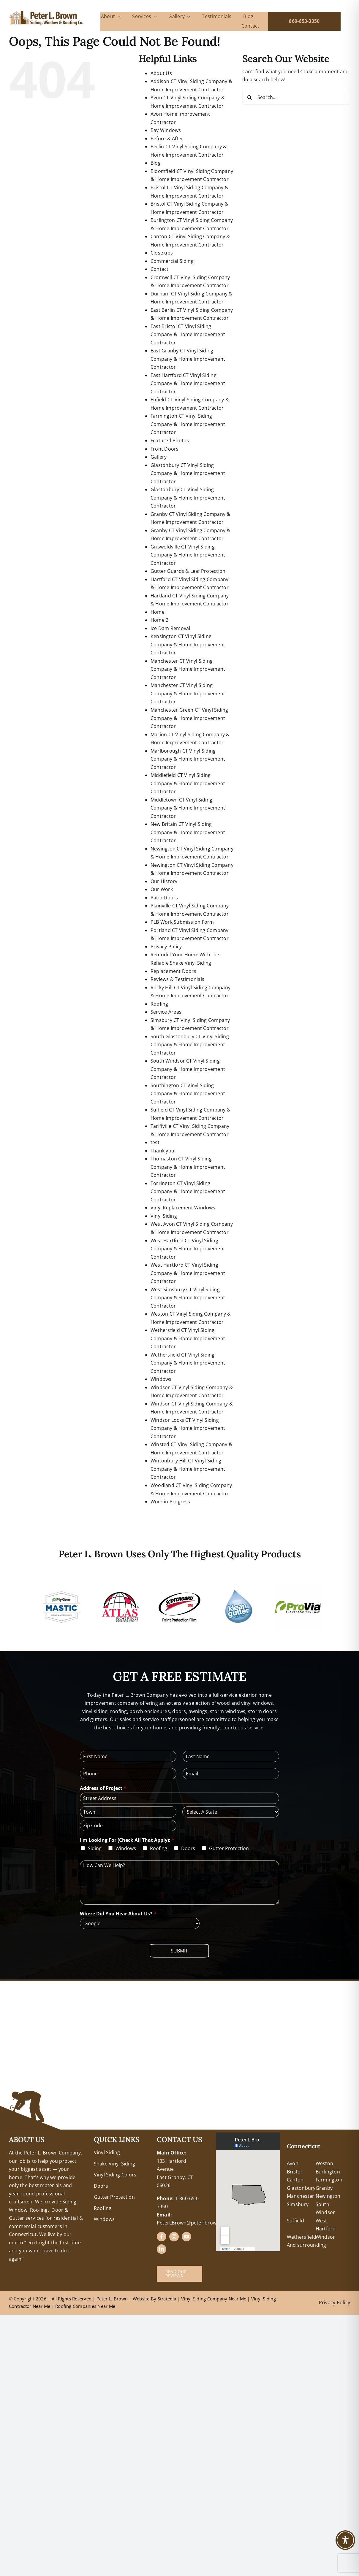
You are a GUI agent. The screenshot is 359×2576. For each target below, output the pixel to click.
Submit (179, 1950)
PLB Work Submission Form (182, 922)
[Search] (249, 97)
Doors (188, 1848)
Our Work (162, 889)
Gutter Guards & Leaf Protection (188, 571)
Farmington (329, 2179)
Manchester (300, 2196)
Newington (328, 2196)
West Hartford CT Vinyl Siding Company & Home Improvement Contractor (188, 1248)
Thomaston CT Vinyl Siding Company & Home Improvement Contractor (188, 1166)
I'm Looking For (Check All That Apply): (127, 1840)
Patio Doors (164, 897)
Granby (324, 2188)
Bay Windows (166, 130)
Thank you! (163, 1150)
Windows (161, 1379)
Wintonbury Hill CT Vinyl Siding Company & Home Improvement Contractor (188, 1468)
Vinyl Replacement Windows (183, 1207)
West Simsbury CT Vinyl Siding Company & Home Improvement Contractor (188, 1297)
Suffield (295, 2220)
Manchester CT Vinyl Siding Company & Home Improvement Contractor (188, 669)
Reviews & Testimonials (177, 979)
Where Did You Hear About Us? (118, 1914)
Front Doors (165, 449)
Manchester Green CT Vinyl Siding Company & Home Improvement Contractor (189, 718)
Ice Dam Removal (170, 628)
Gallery (159, 457)
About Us (161, 73)
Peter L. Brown (112, 2299)
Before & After (167, 138)
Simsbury (298, 2204)
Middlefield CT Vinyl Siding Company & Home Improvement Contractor (188, 783)
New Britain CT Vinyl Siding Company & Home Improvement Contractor (188, 832)
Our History (164, 881)
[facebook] (161, 2236)
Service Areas (166, 1012)
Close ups (162, 252)
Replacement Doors (173, 971)
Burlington (328, 2171)
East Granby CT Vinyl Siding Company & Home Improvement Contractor (188, 358)
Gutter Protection (229, 1848)
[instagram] (174, 2236)
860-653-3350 (304, 21)
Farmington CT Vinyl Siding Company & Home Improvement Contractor (188, 424)
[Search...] (296, 97)
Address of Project (103, 1788)
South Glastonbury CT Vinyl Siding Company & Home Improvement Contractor (190, 1044)
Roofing (159, 1004)
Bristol (294, 2171)
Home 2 (159, 620)
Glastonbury (301, 2188)
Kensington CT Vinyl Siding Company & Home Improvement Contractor (188, 644)
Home (158, 612)
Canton (295, 2179)
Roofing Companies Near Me (85, 2306)
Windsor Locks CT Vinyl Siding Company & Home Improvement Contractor (188, 1428)
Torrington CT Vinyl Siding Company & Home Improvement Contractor (188, 1191)
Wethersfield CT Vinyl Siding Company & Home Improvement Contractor (188, 1338)
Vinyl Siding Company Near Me (213, 2299)
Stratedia (167, 2299)
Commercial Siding (172, 261)
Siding (95, 1848)
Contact (160, 269)
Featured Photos (170, 440)
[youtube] (186, 2236)
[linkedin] (161, 2249)
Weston (324, 2163)
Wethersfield (301, 2237)
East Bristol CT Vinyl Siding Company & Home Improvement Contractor (188, 334)
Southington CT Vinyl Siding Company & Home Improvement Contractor (188, 1093)
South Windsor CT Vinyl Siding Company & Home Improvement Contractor (188, 1069)
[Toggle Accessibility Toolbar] (345, 2540)
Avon (292, 2163)
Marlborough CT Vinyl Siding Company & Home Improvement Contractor (188, 759)
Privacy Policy (166, 946)
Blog (156, 163)
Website (142, 2299)
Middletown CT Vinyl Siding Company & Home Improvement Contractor (188, 807)
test (155, 1142)
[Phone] (128, 1773)
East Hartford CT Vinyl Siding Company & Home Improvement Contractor (188, 383)
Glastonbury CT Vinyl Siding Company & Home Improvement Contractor (188, 473)
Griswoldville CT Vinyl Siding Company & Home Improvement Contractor (188, 554)
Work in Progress (170, 1501)
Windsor (325, 2237)
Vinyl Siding (164, 1216)
